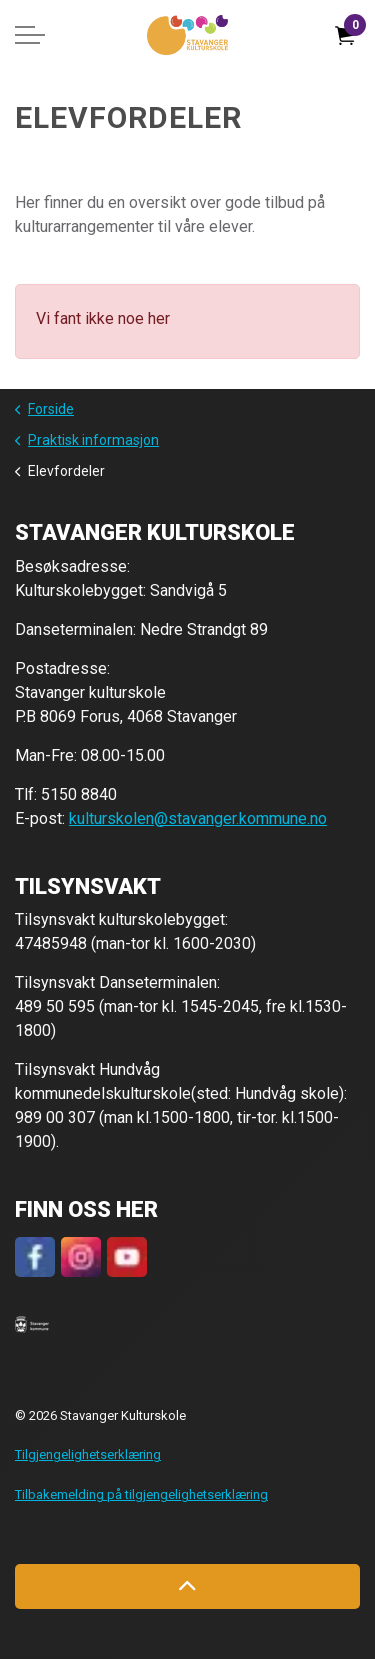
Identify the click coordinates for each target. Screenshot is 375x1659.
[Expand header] (30, 35)
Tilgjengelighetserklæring (88, 1454)
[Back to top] (187, 1586)
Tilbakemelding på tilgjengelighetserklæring (141, 1494)
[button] (32, 1324)
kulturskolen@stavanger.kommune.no (198, 818)
